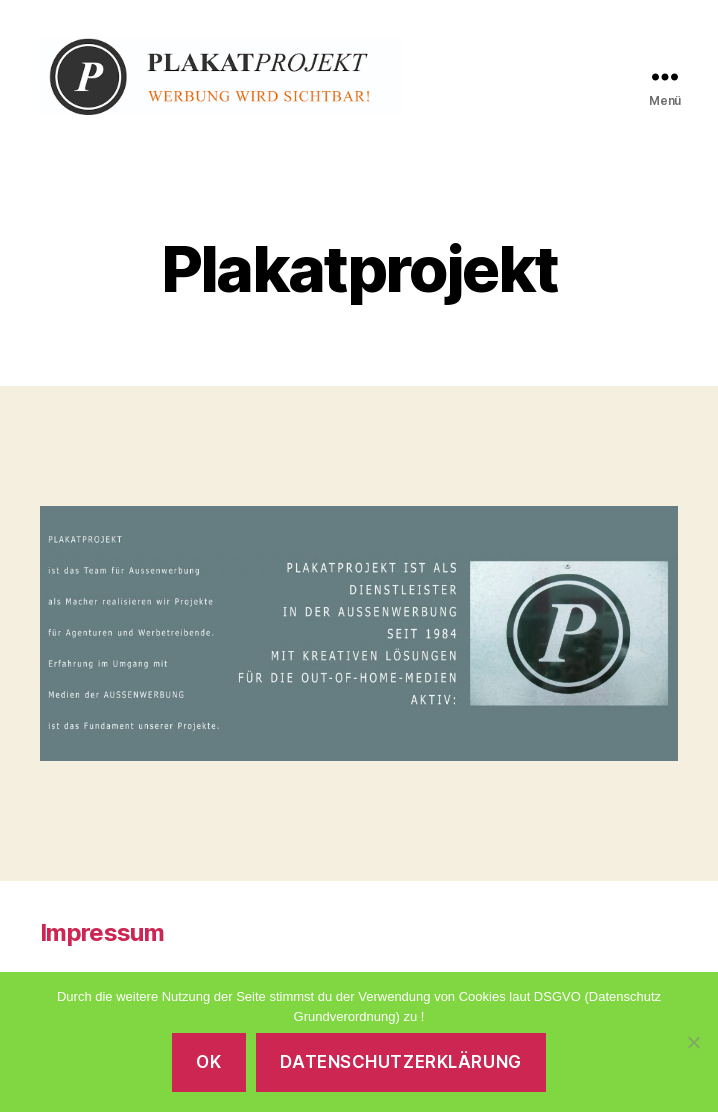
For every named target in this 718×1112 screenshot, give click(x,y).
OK (208, 1062)
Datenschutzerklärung (400, 1062)
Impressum (102, 945)
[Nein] (693, 1042)
